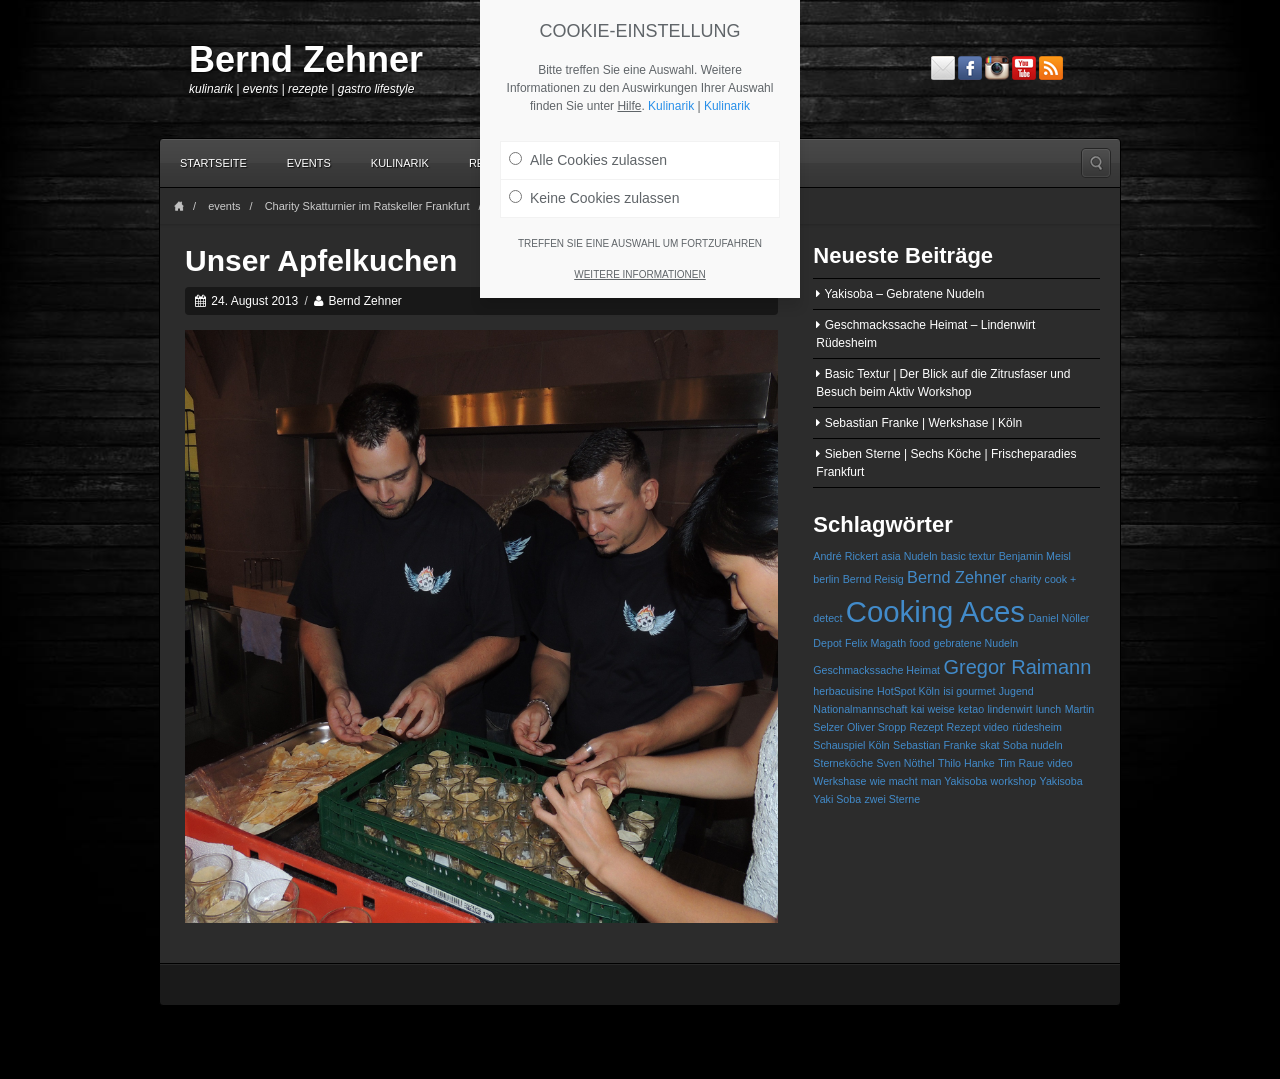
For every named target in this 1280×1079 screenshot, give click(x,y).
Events (309, 163)
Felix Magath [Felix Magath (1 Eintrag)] (875, 643)
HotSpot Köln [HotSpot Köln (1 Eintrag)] (908, 691)
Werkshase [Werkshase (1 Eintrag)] (839, 781)
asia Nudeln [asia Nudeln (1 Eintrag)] (909, 556)
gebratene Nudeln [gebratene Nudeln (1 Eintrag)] (976, 643)
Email (943, 68)
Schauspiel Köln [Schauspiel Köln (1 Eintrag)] (851, 745)
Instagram (997, 68)
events (224, 206)
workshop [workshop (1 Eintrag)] (1014, 781)
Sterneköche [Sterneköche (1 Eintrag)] (843, 763)
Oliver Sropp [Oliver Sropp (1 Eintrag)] (876, 727)
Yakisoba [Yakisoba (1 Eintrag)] (1061, 781)
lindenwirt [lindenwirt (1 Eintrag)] (1009, 709)
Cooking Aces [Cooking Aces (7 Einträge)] (935, 611)
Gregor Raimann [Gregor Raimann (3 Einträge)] (1017, 667)
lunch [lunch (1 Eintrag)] (1048, 709)
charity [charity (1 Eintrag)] (1025, 579)
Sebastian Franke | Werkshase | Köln (923, 423)
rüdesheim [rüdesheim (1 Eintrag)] (1037, 727)
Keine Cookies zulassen (594, 198)
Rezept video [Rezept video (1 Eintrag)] (978, 727)
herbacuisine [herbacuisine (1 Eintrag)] (843, 691)
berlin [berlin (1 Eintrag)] (826, 579)
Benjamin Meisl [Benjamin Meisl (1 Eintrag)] (1035, 556)
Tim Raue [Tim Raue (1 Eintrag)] (1021, 763)
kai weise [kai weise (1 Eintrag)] (933, 709)
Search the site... (1096, 163)
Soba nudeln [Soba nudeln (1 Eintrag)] (1033, 745)
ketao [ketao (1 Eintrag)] (971, 709)
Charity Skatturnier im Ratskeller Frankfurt (367, 206)
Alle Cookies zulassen (588, 160)
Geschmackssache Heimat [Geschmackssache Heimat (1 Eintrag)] (876, 670)
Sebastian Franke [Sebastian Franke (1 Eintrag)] (935, 745)
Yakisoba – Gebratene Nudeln (904, 294)
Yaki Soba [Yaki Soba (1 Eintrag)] (837, 799)
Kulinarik (400, 163)
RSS (1051, 68)
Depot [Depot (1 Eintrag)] (827, 643)
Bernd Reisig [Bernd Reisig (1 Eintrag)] (873, 579)
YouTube (1024, 68)
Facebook (970, 68)
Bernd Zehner (306, 59)
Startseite (213, 163)
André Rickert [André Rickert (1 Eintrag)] (845, 556)
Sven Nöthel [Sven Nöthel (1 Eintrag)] (906, 763)
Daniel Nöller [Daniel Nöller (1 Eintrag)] (1058, 618)
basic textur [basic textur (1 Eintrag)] (968, 556)
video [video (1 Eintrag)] (1059, 763)
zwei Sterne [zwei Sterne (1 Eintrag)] (892, 799)
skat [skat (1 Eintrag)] (990, 745)
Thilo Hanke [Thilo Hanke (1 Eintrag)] (966, 763)
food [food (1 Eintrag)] (919, 643)
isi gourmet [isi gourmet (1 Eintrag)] (969, 691)
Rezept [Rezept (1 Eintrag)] (926, 727)
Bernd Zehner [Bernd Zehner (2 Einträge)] (956, 577)
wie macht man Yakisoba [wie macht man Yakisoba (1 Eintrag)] (928, 781)
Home (179, 206)
